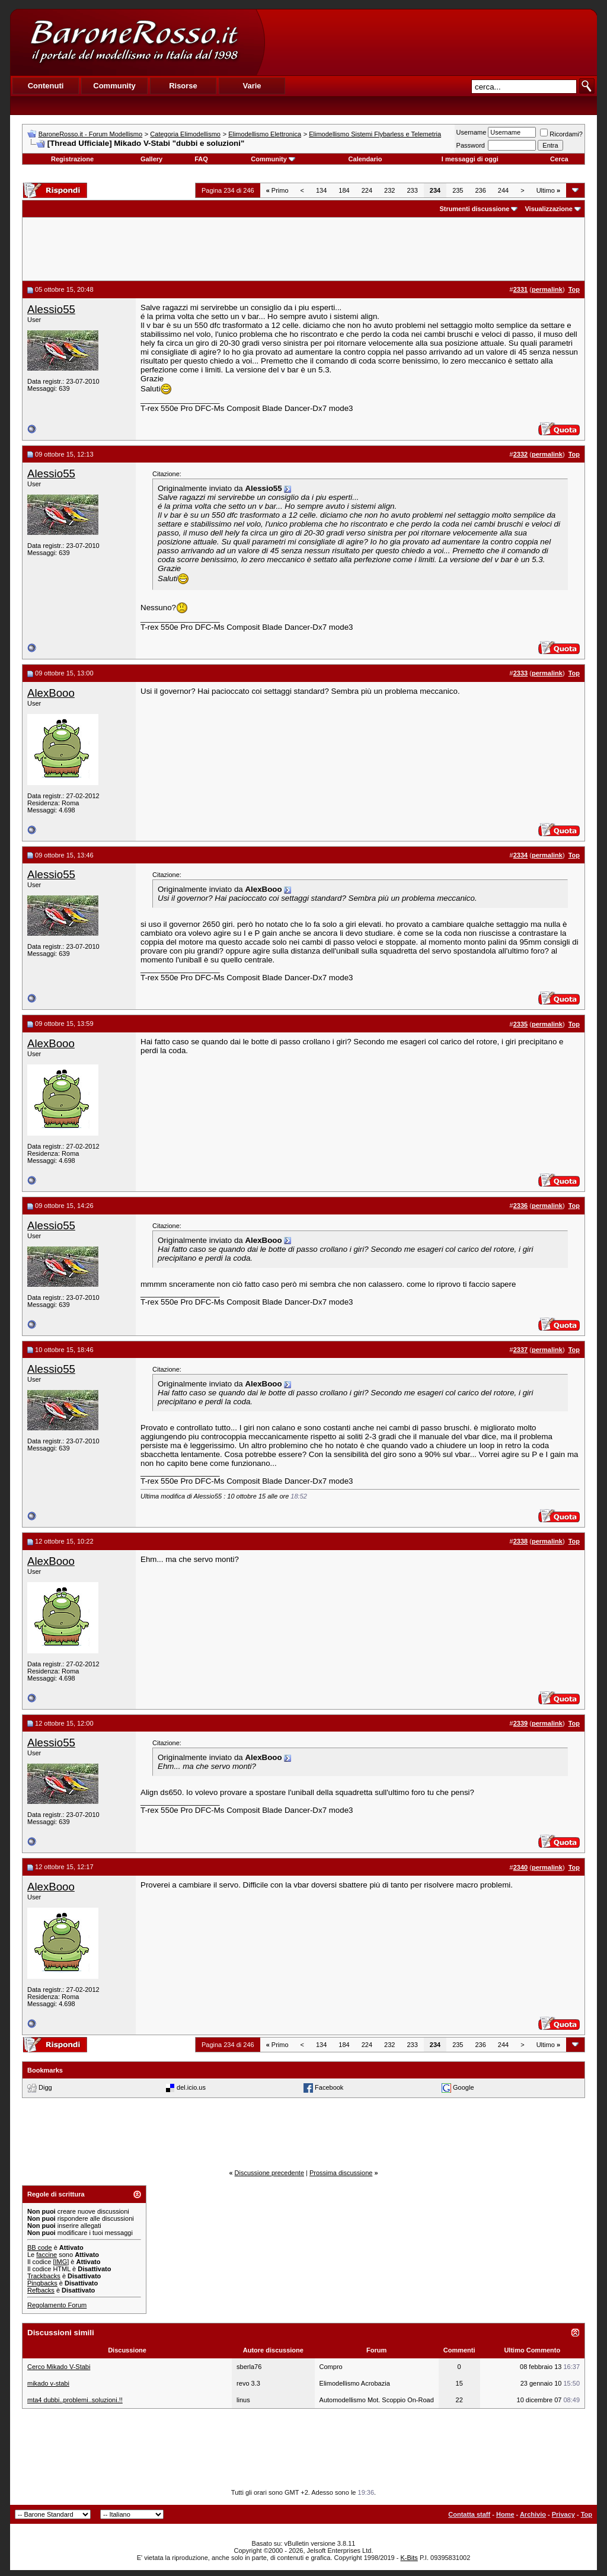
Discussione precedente (269, 2172)
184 (343, 190)
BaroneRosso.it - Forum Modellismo (90, 134)
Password (470, 145)
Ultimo (548, 190)
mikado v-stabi (48, 2383)
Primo (277, 190)
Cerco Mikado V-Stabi (58, 2366)
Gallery (151, 158)
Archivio (533, 2514)
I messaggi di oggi (470, 158)
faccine (46, 2254)
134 (321, 190)
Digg (45, 2087)
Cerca (559, 158)
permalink (547, 289)
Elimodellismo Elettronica (264, 134)
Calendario (365, 158)
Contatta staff (469, 2514)
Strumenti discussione (474, 208)
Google (463, 2087)
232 (389, 190)
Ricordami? (561, 134)
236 (480, 190)
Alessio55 (51, 309)
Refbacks (41, 2290)
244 (503, 190)
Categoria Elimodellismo (185, 134)
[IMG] (61, 2261)
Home (505, 2514)
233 (412, 190)
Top (586, 2514)
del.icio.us (191, 2087)
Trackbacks (43, 2275)
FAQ (201, 158)
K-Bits (408, 2557)
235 (457, 190)
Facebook (329, 2087)
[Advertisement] (430, 42)
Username (471, 132)
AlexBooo (51, 693)
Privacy (563, 2514)
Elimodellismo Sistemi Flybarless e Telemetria (375, 134)
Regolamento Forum (57, 2305)
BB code (39, 2247)
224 (367, 190)
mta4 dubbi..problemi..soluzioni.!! (75, 2399)
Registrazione (72, 158)
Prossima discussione (340, 2172)
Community (273, 158)
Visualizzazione (549, 208)
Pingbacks (42, 2283)
